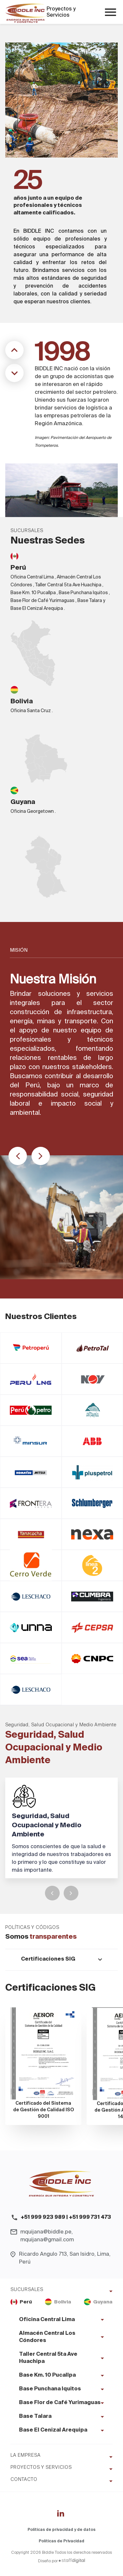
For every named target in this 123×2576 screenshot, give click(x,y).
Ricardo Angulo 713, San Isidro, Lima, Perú (65, 2257)
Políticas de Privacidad (61, 2541)
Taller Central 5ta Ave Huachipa (48, 2358)
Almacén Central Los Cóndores (47, 2337)
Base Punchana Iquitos (50, 2389)
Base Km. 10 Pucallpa (47, 2375)
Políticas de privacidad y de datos (61, 2529)
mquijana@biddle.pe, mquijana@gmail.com (47, 2235)
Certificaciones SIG (48, 1959)
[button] (18, 1156)
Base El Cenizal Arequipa (53, 2430)
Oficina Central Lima (47, 2319)
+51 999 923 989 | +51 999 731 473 (66, 2217)
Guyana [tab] (98, 2302)
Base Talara (35, 2416)
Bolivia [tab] (58, 2302)
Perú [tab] (21, 2302)
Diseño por (61, 2561)
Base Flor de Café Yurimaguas (60, 2402)
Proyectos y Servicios (61, 12)
